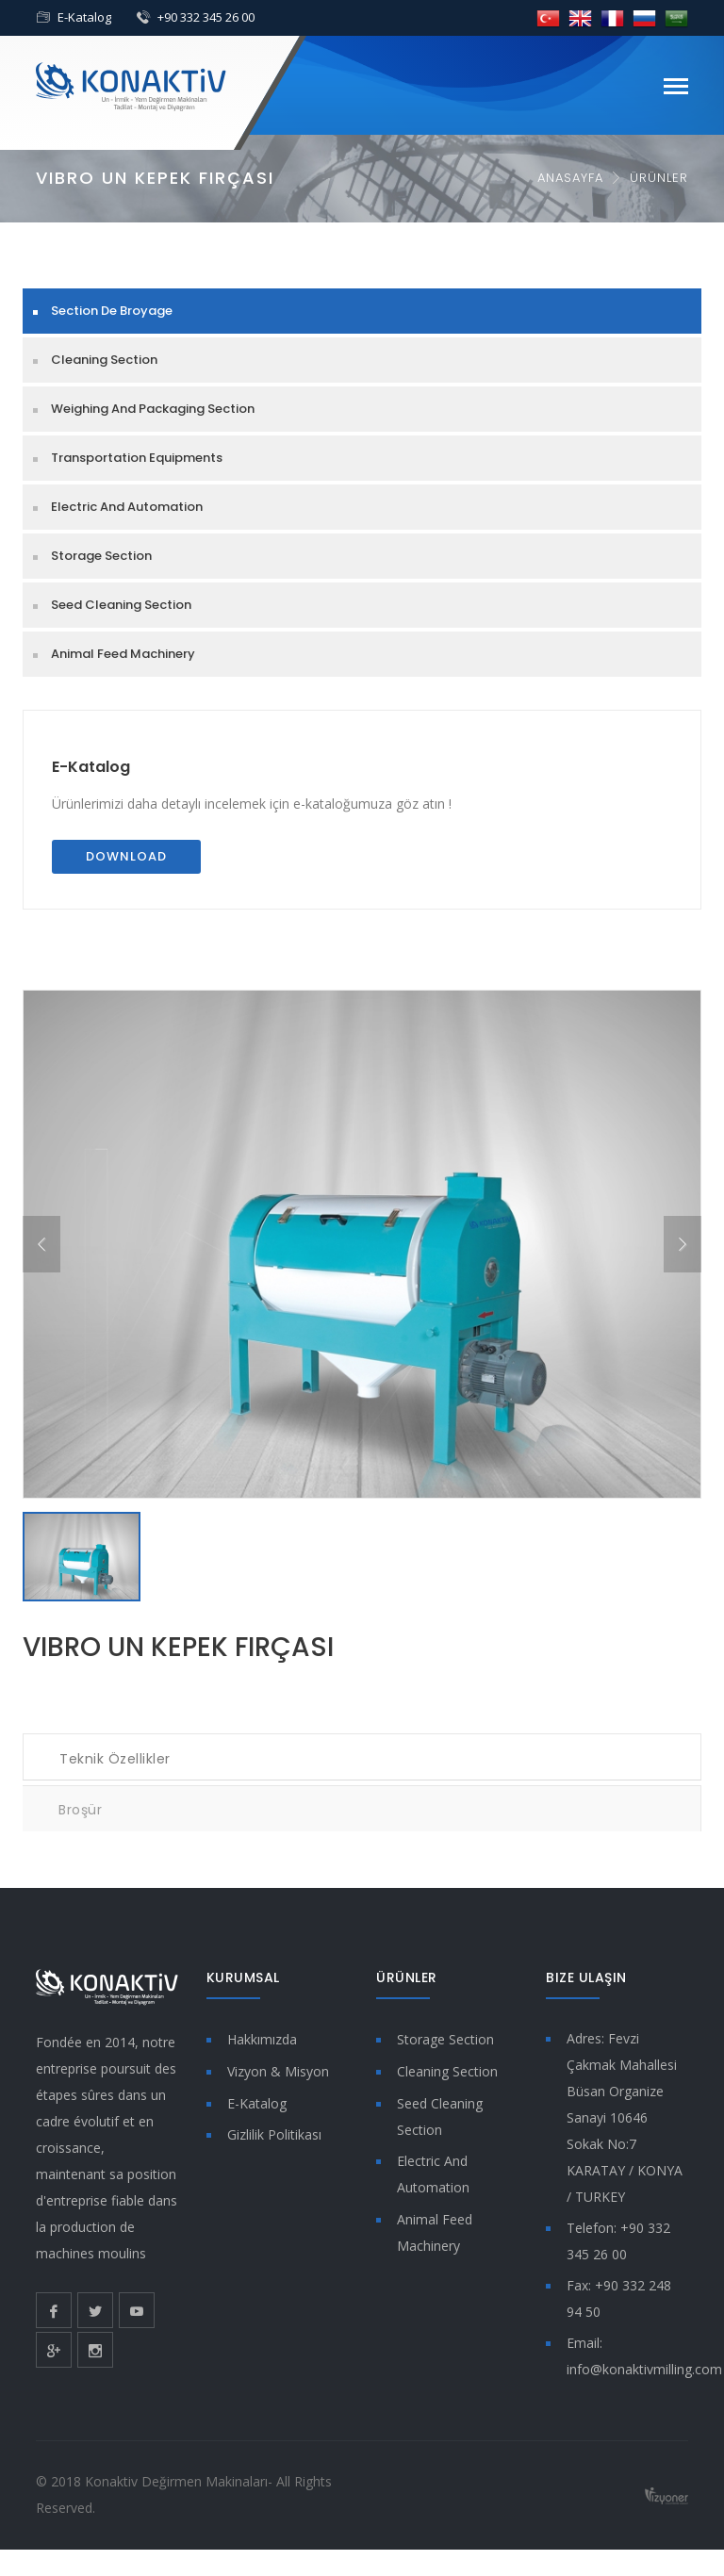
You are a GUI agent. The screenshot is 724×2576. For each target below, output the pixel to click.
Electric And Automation (127, 507)
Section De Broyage (112, 311)
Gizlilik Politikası (274, 2134)
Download (126, 856)
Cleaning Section (104, 360)
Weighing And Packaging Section (153, 409)
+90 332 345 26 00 (206, 16)
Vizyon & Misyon (278, 2071)
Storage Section (101, 556)
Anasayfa (570, 178)
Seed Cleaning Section (121, 605)
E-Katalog (84, 16)
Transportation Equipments (136, 458)
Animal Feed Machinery (123, 654)
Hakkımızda (262, 2039)
